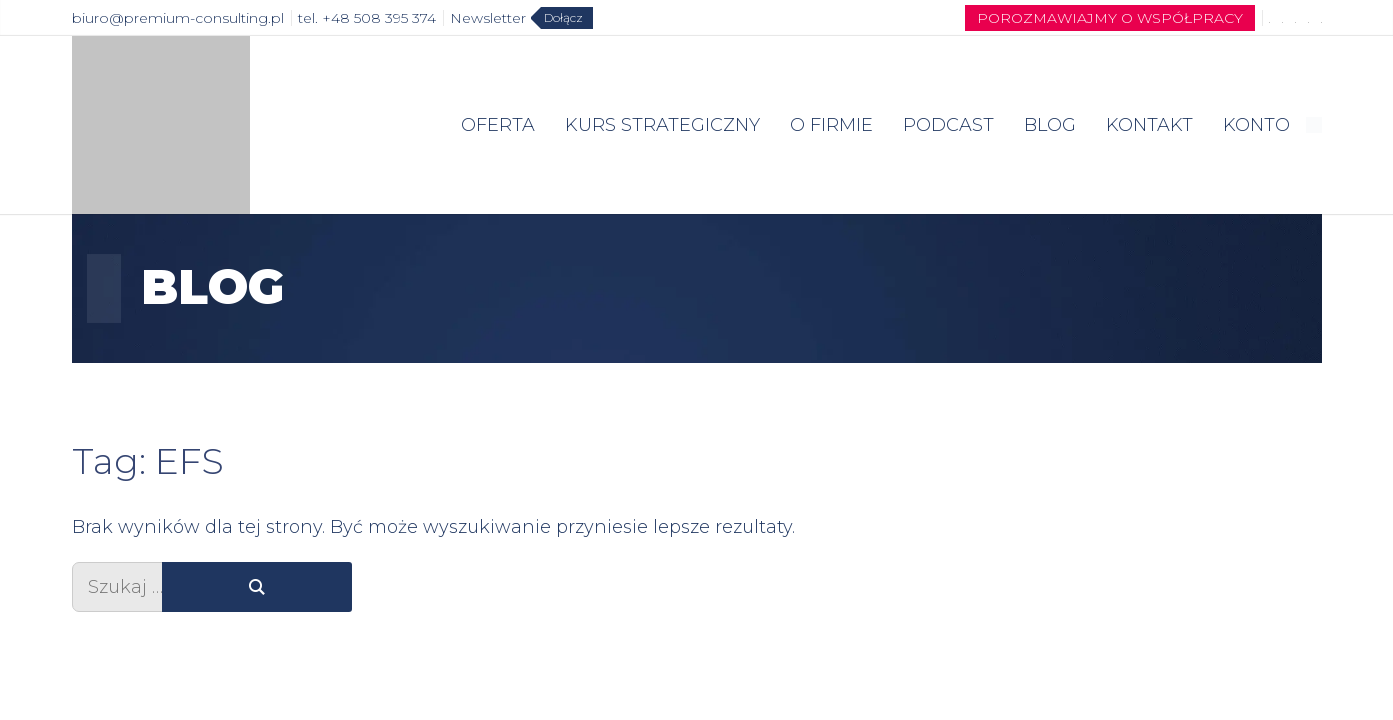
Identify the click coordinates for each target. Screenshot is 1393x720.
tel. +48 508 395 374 (367, 18)
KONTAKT (1149, 125)
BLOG (1050, 125)
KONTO (1256, 125)
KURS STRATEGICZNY (662, 125)
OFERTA (498, 125)
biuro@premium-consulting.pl (178, 18)
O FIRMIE (831, 125)
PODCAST (948, 125)
